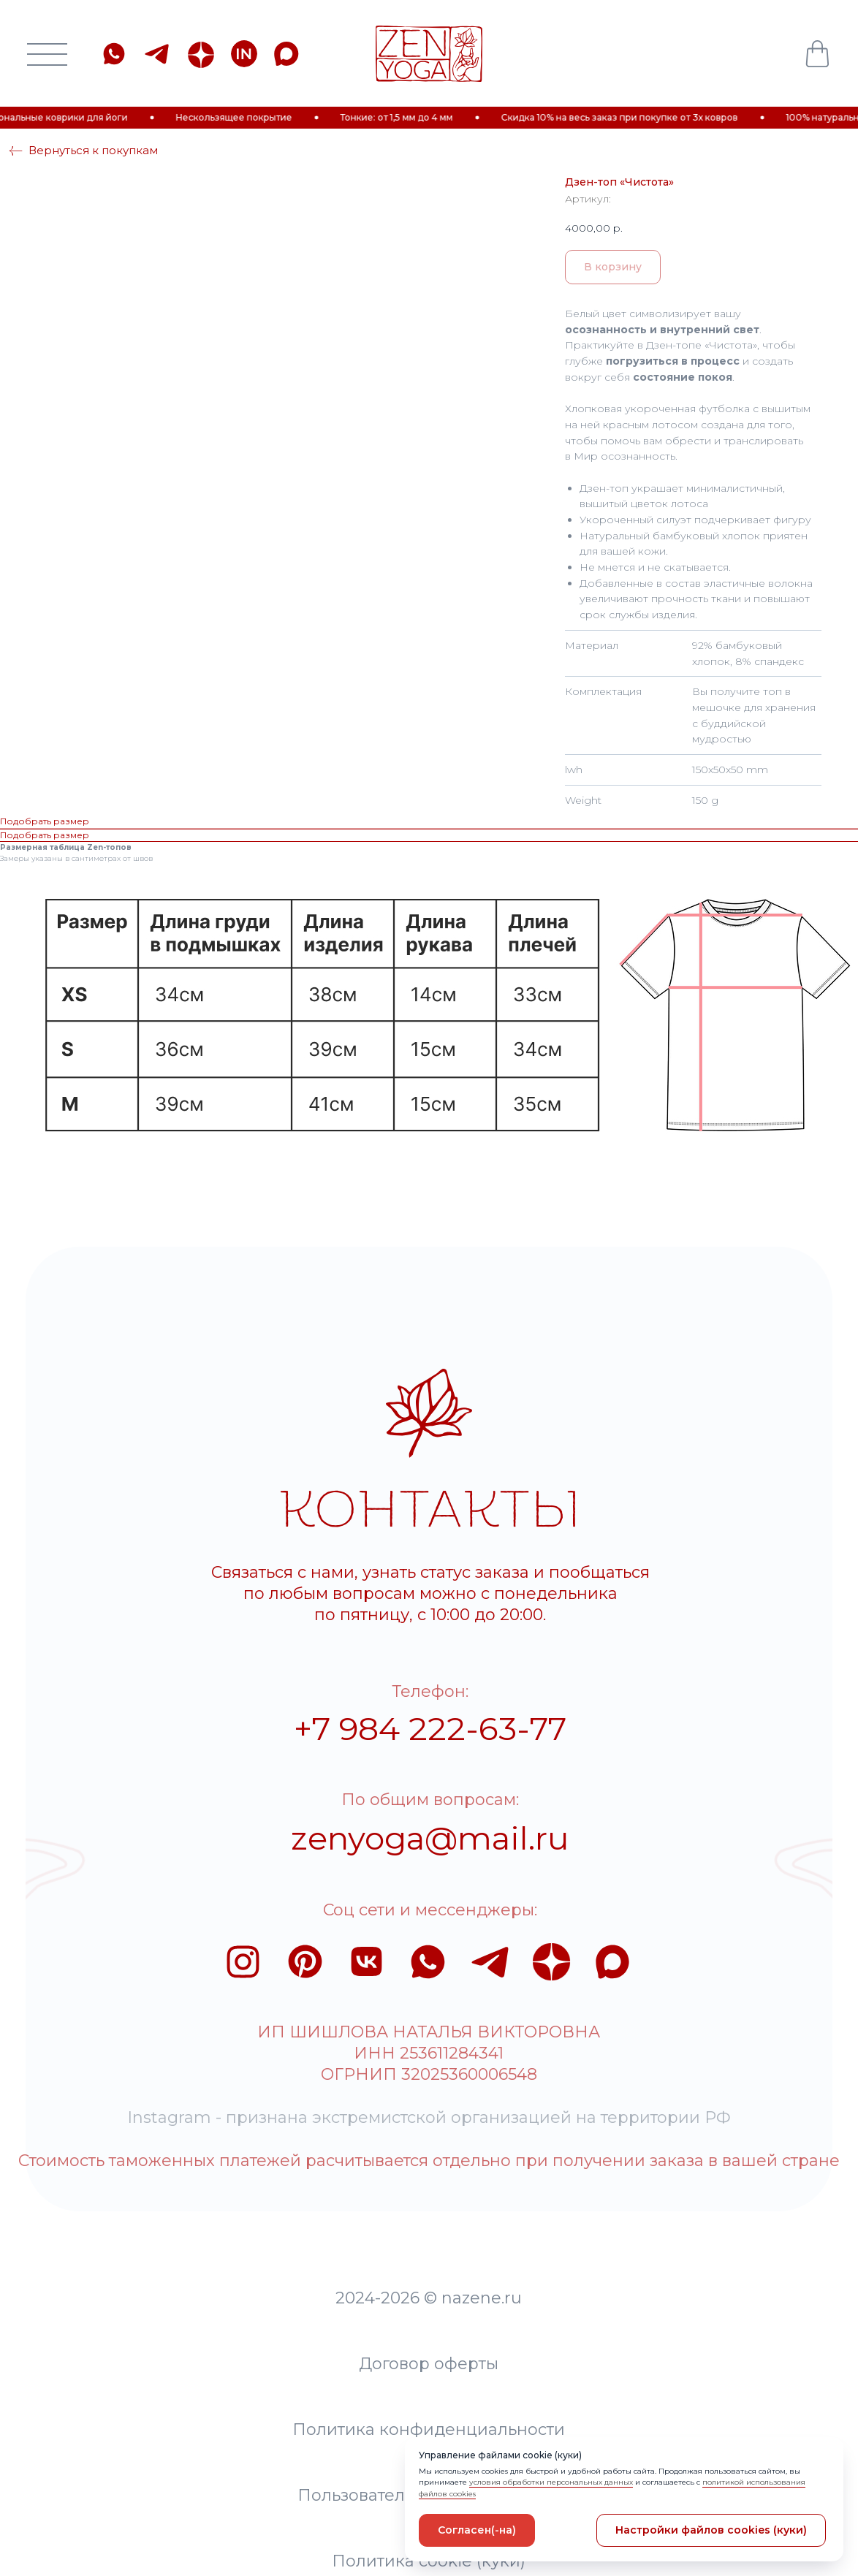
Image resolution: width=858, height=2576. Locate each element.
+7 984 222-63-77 (375, 1618)
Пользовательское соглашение (374, 2288)
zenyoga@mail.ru (375, 1714)
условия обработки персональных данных (551, 2482)
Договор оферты (374, 2174)
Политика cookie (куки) (374, 2346)
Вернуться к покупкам (93, 102)
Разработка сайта (375, 2403)
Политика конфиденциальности (374, 2231)
